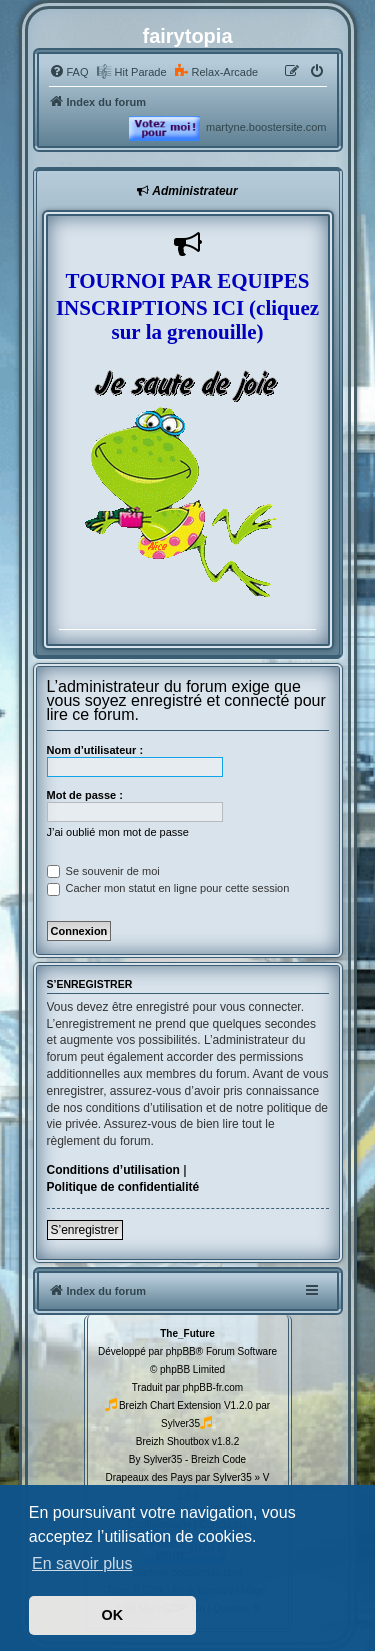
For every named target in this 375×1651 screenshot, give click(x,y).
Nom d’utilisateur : (95, 750)
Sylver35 (180, 1423)
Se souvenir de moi (103, 871)
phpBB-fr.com (213, 1387)
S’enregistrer (85, 1230)
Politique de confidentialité (123, 1187)
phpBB (181, 1351)
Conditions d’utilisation (113, 1170)
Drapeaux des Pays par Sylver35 (179, 1477)
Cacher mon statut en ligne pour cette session (168, 888)
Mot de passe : (85, 795)
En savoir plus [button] (82, 1563)
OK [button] (113, 1615)
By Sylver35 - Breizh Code (187, 1459)
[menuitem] (69, 72)
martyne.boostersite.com (266, 127)
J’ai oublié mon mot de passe (118, 832)
